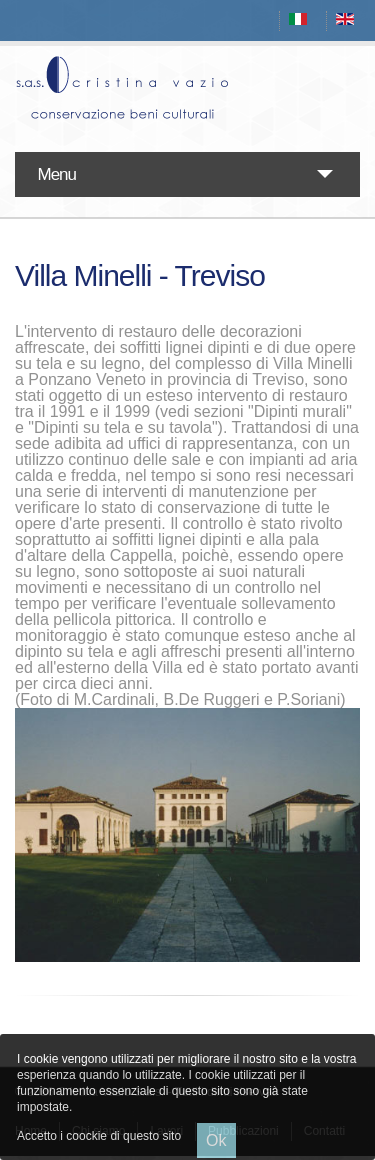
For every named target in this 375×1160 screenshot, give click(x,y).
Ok (216, 1140)
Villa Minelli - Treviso (140, 275)
